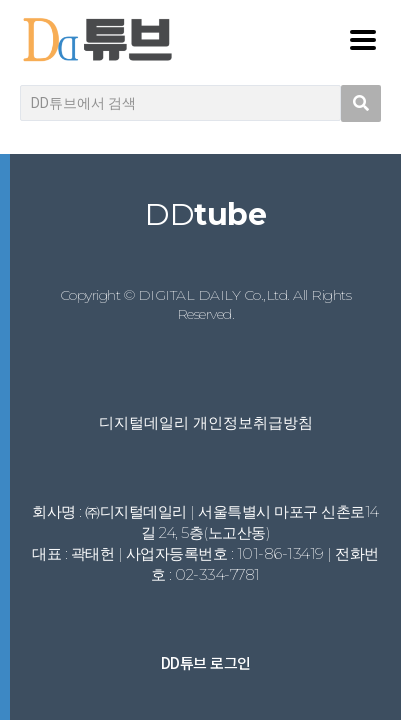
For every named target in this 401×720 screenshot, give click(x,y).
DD (205, 214)
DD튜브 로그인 (206, 662)
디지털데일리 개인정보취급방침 (206, 422)
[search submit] (361, 103)
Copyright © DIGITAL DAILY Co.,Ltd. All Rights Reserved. (206, 305)
